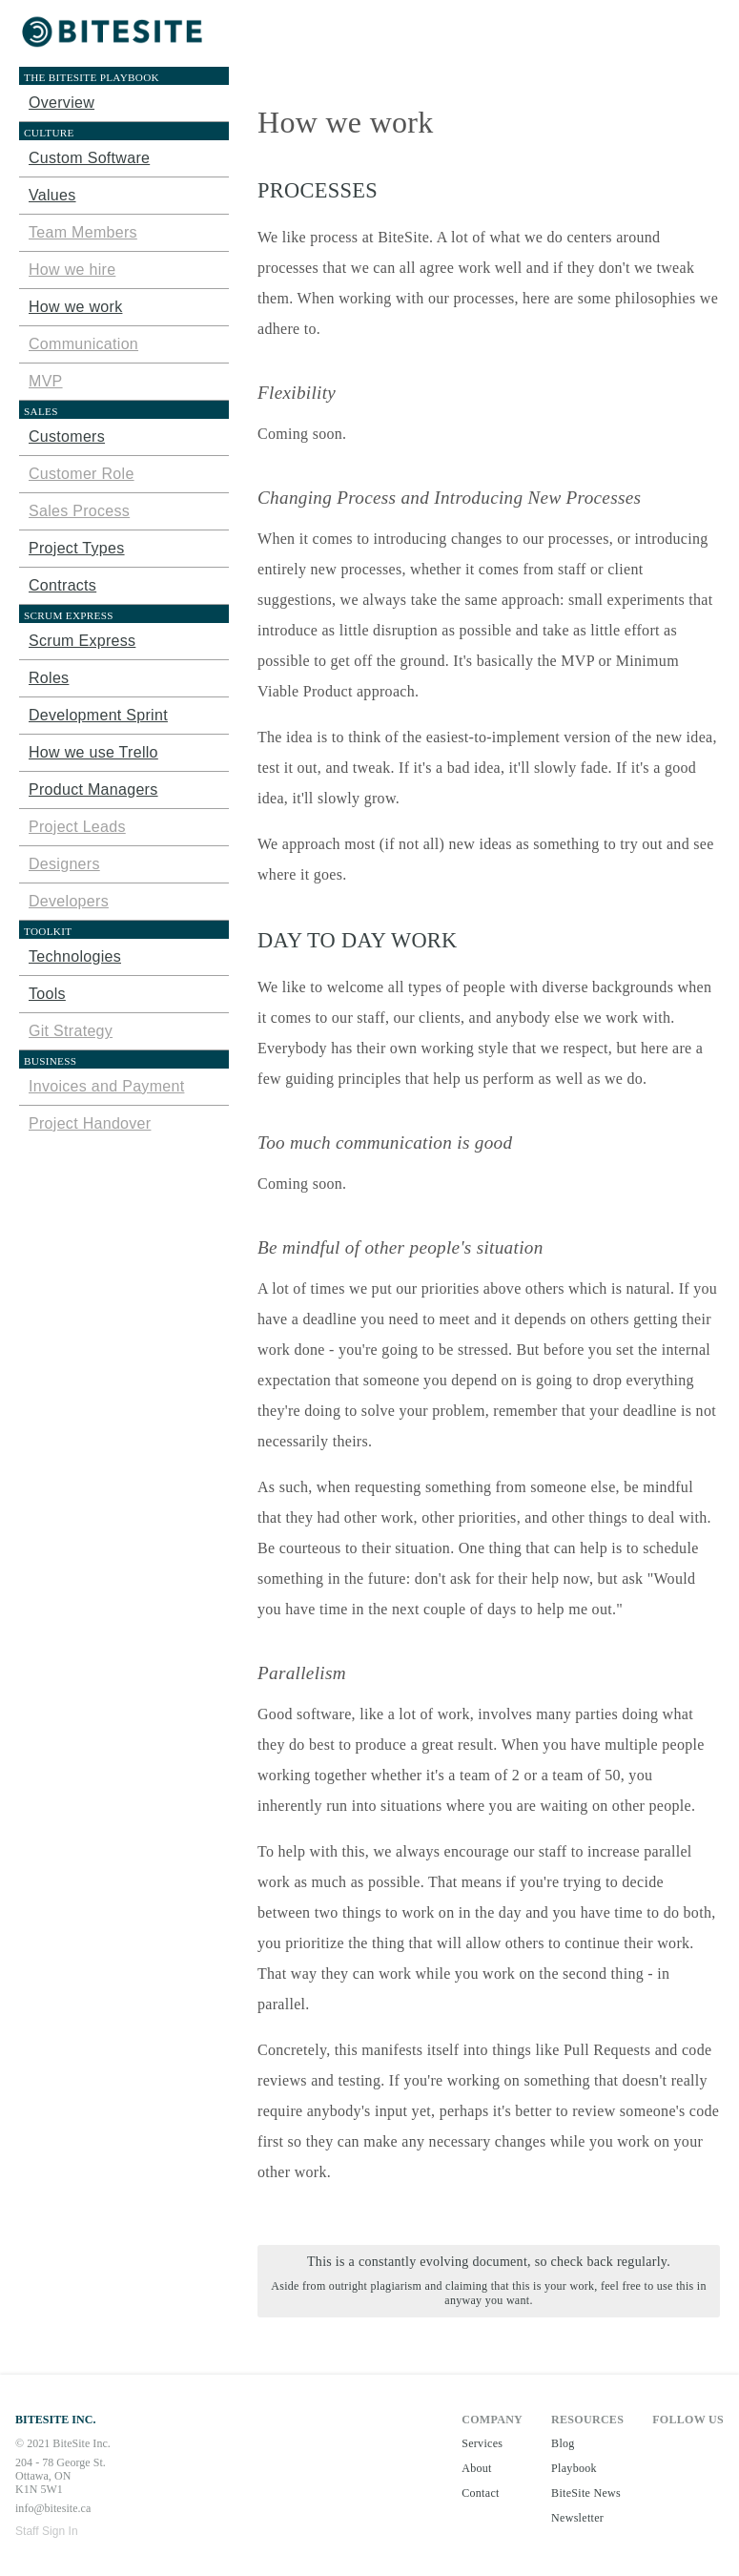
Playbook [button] (574, 2468)
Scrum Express (82, 641)
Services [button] (482, 2443)
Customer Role (81, 474)
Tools (47, 994)
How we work (75, 307)
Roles (49, 678)
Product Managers (93, 789)
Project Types (77, 548)
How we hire (72, 269)
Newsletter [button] (577, 2517)
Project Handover (90, 1123)
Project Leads (77, 827)
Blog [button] (563, 2443)
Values (52, 195)
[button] (114, 32)
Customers (67, 436)
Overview (61, 102)
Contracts (62, 585)
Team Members (83, 232)
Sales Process (79, 511)
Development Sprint (98, 715)
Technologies (75, 956)
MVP (46, 381)
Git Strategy (71, 1031)
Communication (83, 344)
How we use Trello (93, 752)
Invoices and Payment (106, 1086)
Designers (64, 864)
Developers (69, 901)
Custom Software (89, 158)
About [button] (477, 2468)
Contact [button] (480, 2493)
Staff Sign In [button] (46, 2531)
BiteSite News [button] (586, 2493)
